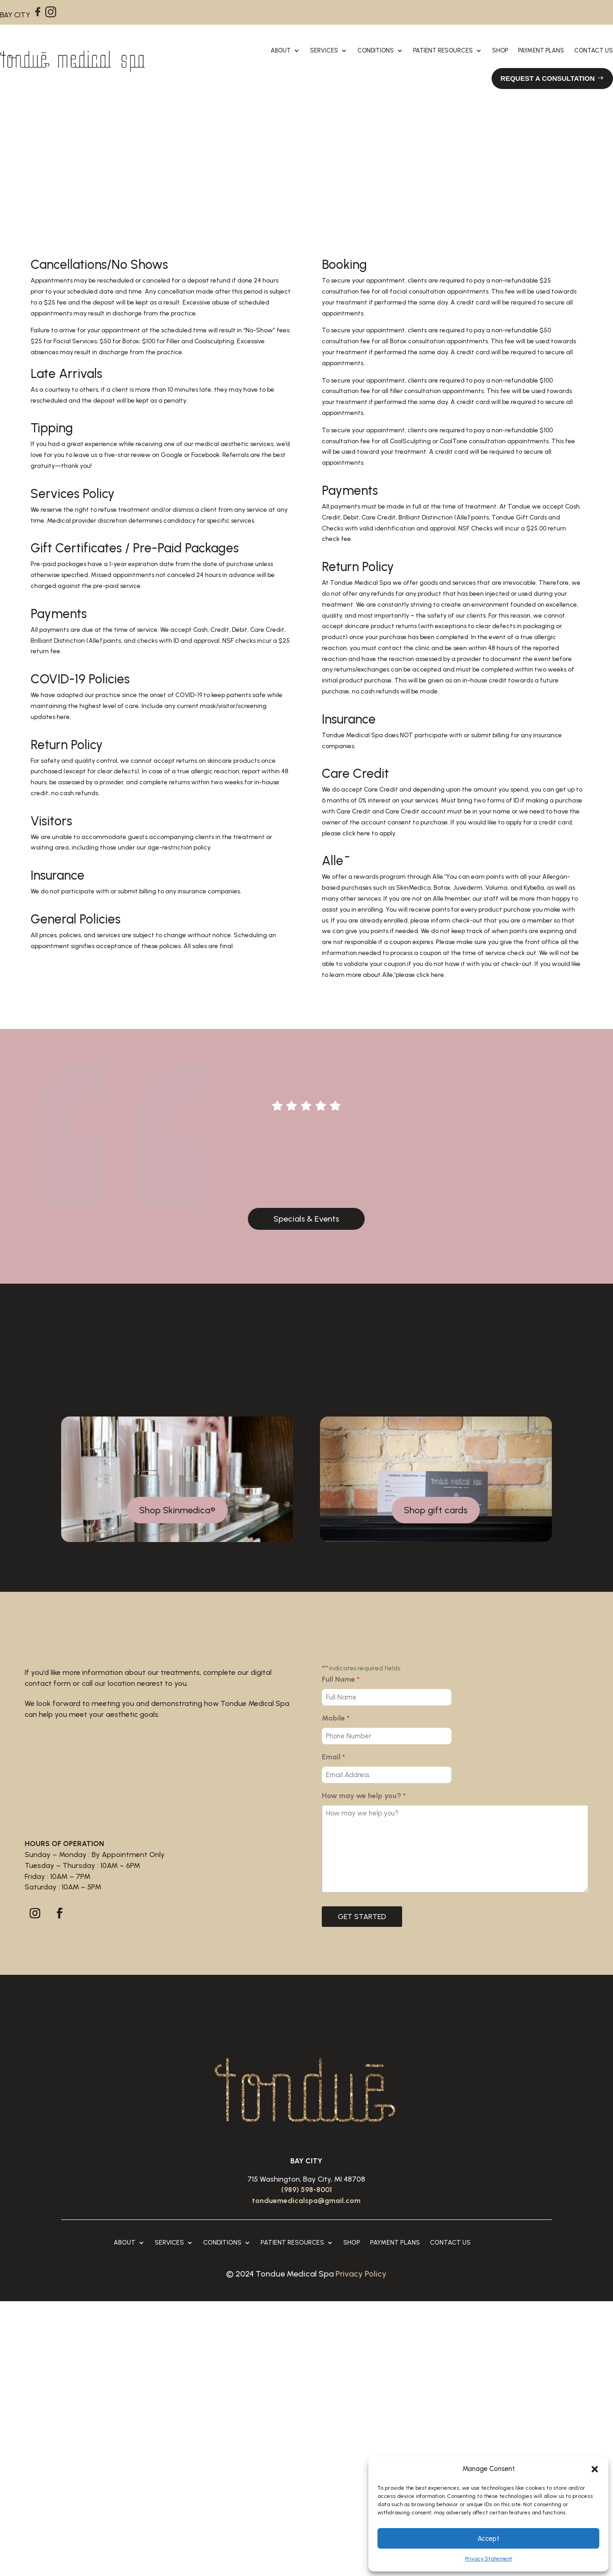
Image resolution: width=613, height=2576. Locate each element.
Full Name (340, 1679)
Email (333, 1757)
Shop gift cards (435, 1510)
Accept (488, 2538)
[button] (594, 2469)
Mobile (335, 1718)
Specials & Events (306, 1219)
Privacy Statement (488, 2558)
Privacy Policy (361, 2274)
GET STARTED (362, 1916)
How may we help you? (363, 1796)
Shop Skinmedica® (177, 1510)
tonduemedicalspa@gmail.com (306, 2200)
